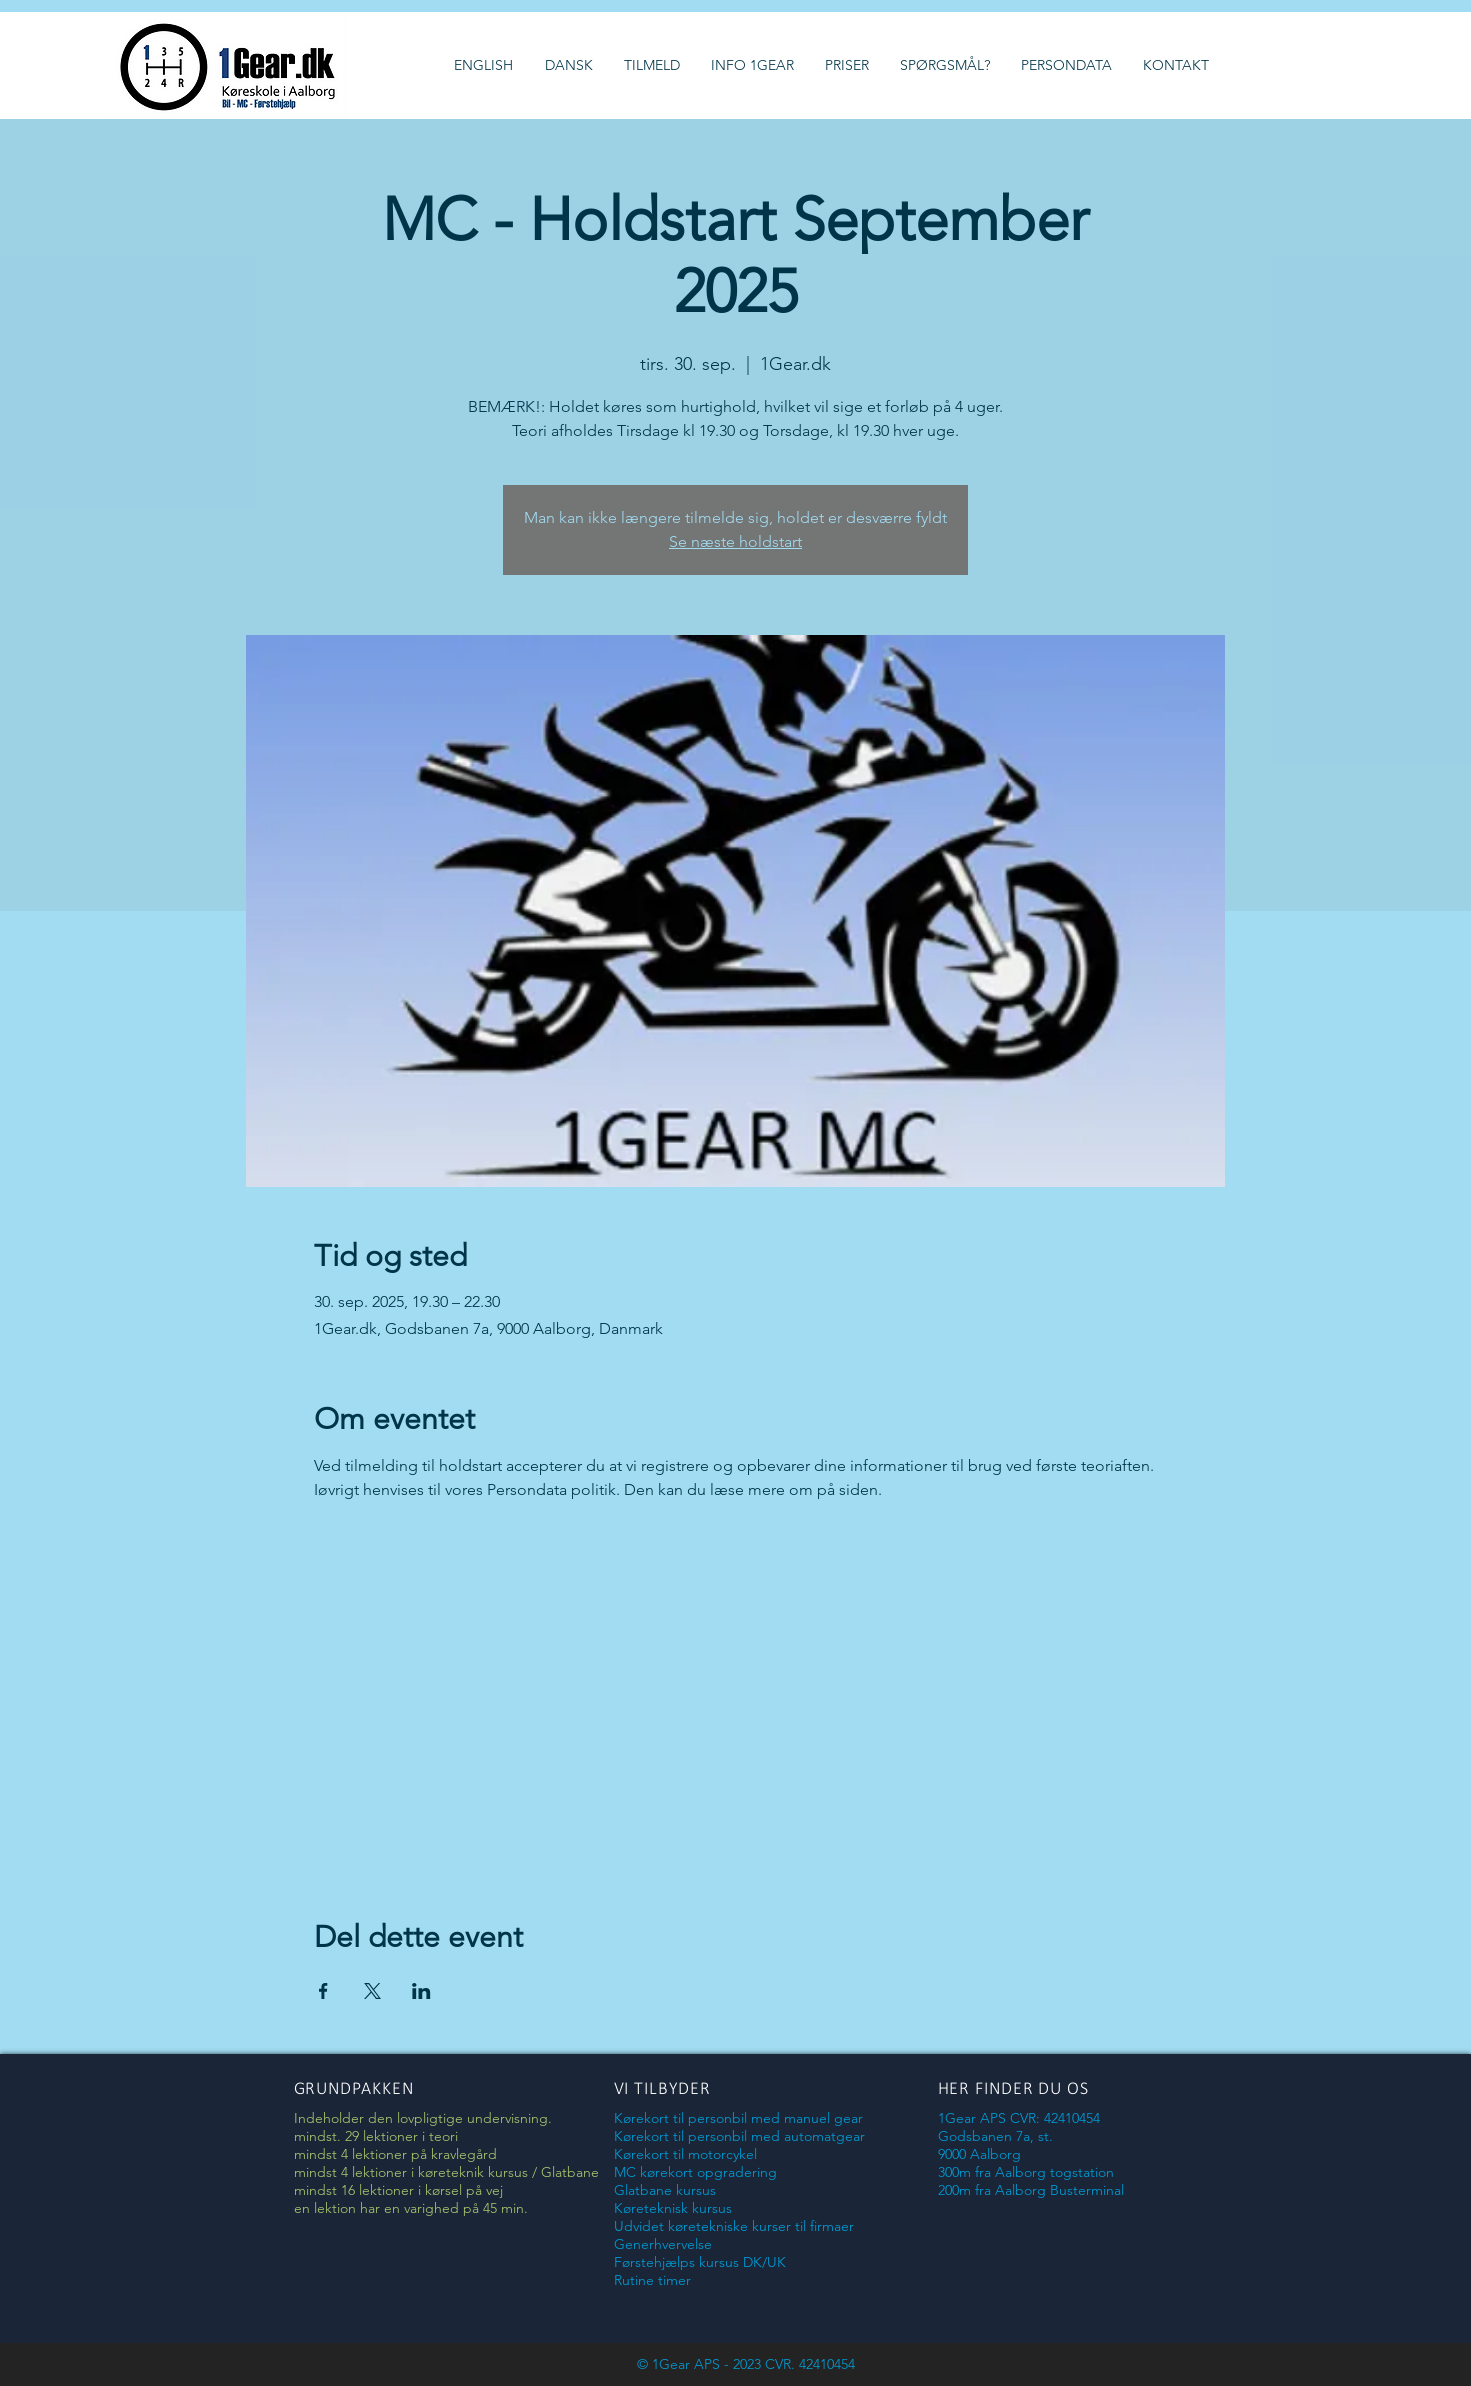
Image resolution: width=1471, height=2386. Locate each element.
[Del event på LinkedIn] (421, 1991)
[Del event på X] (372, 1991)
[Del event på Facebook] (323, 1991)
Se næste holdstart (735, 541)
